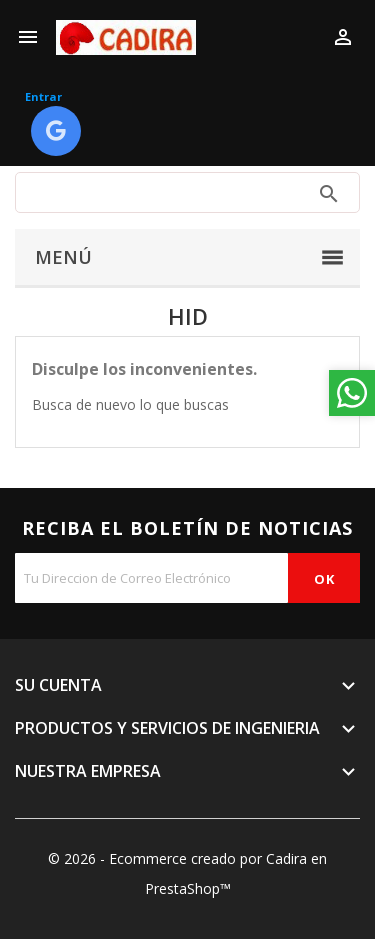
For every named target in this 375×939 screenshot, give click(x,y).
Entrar (43, 96)
